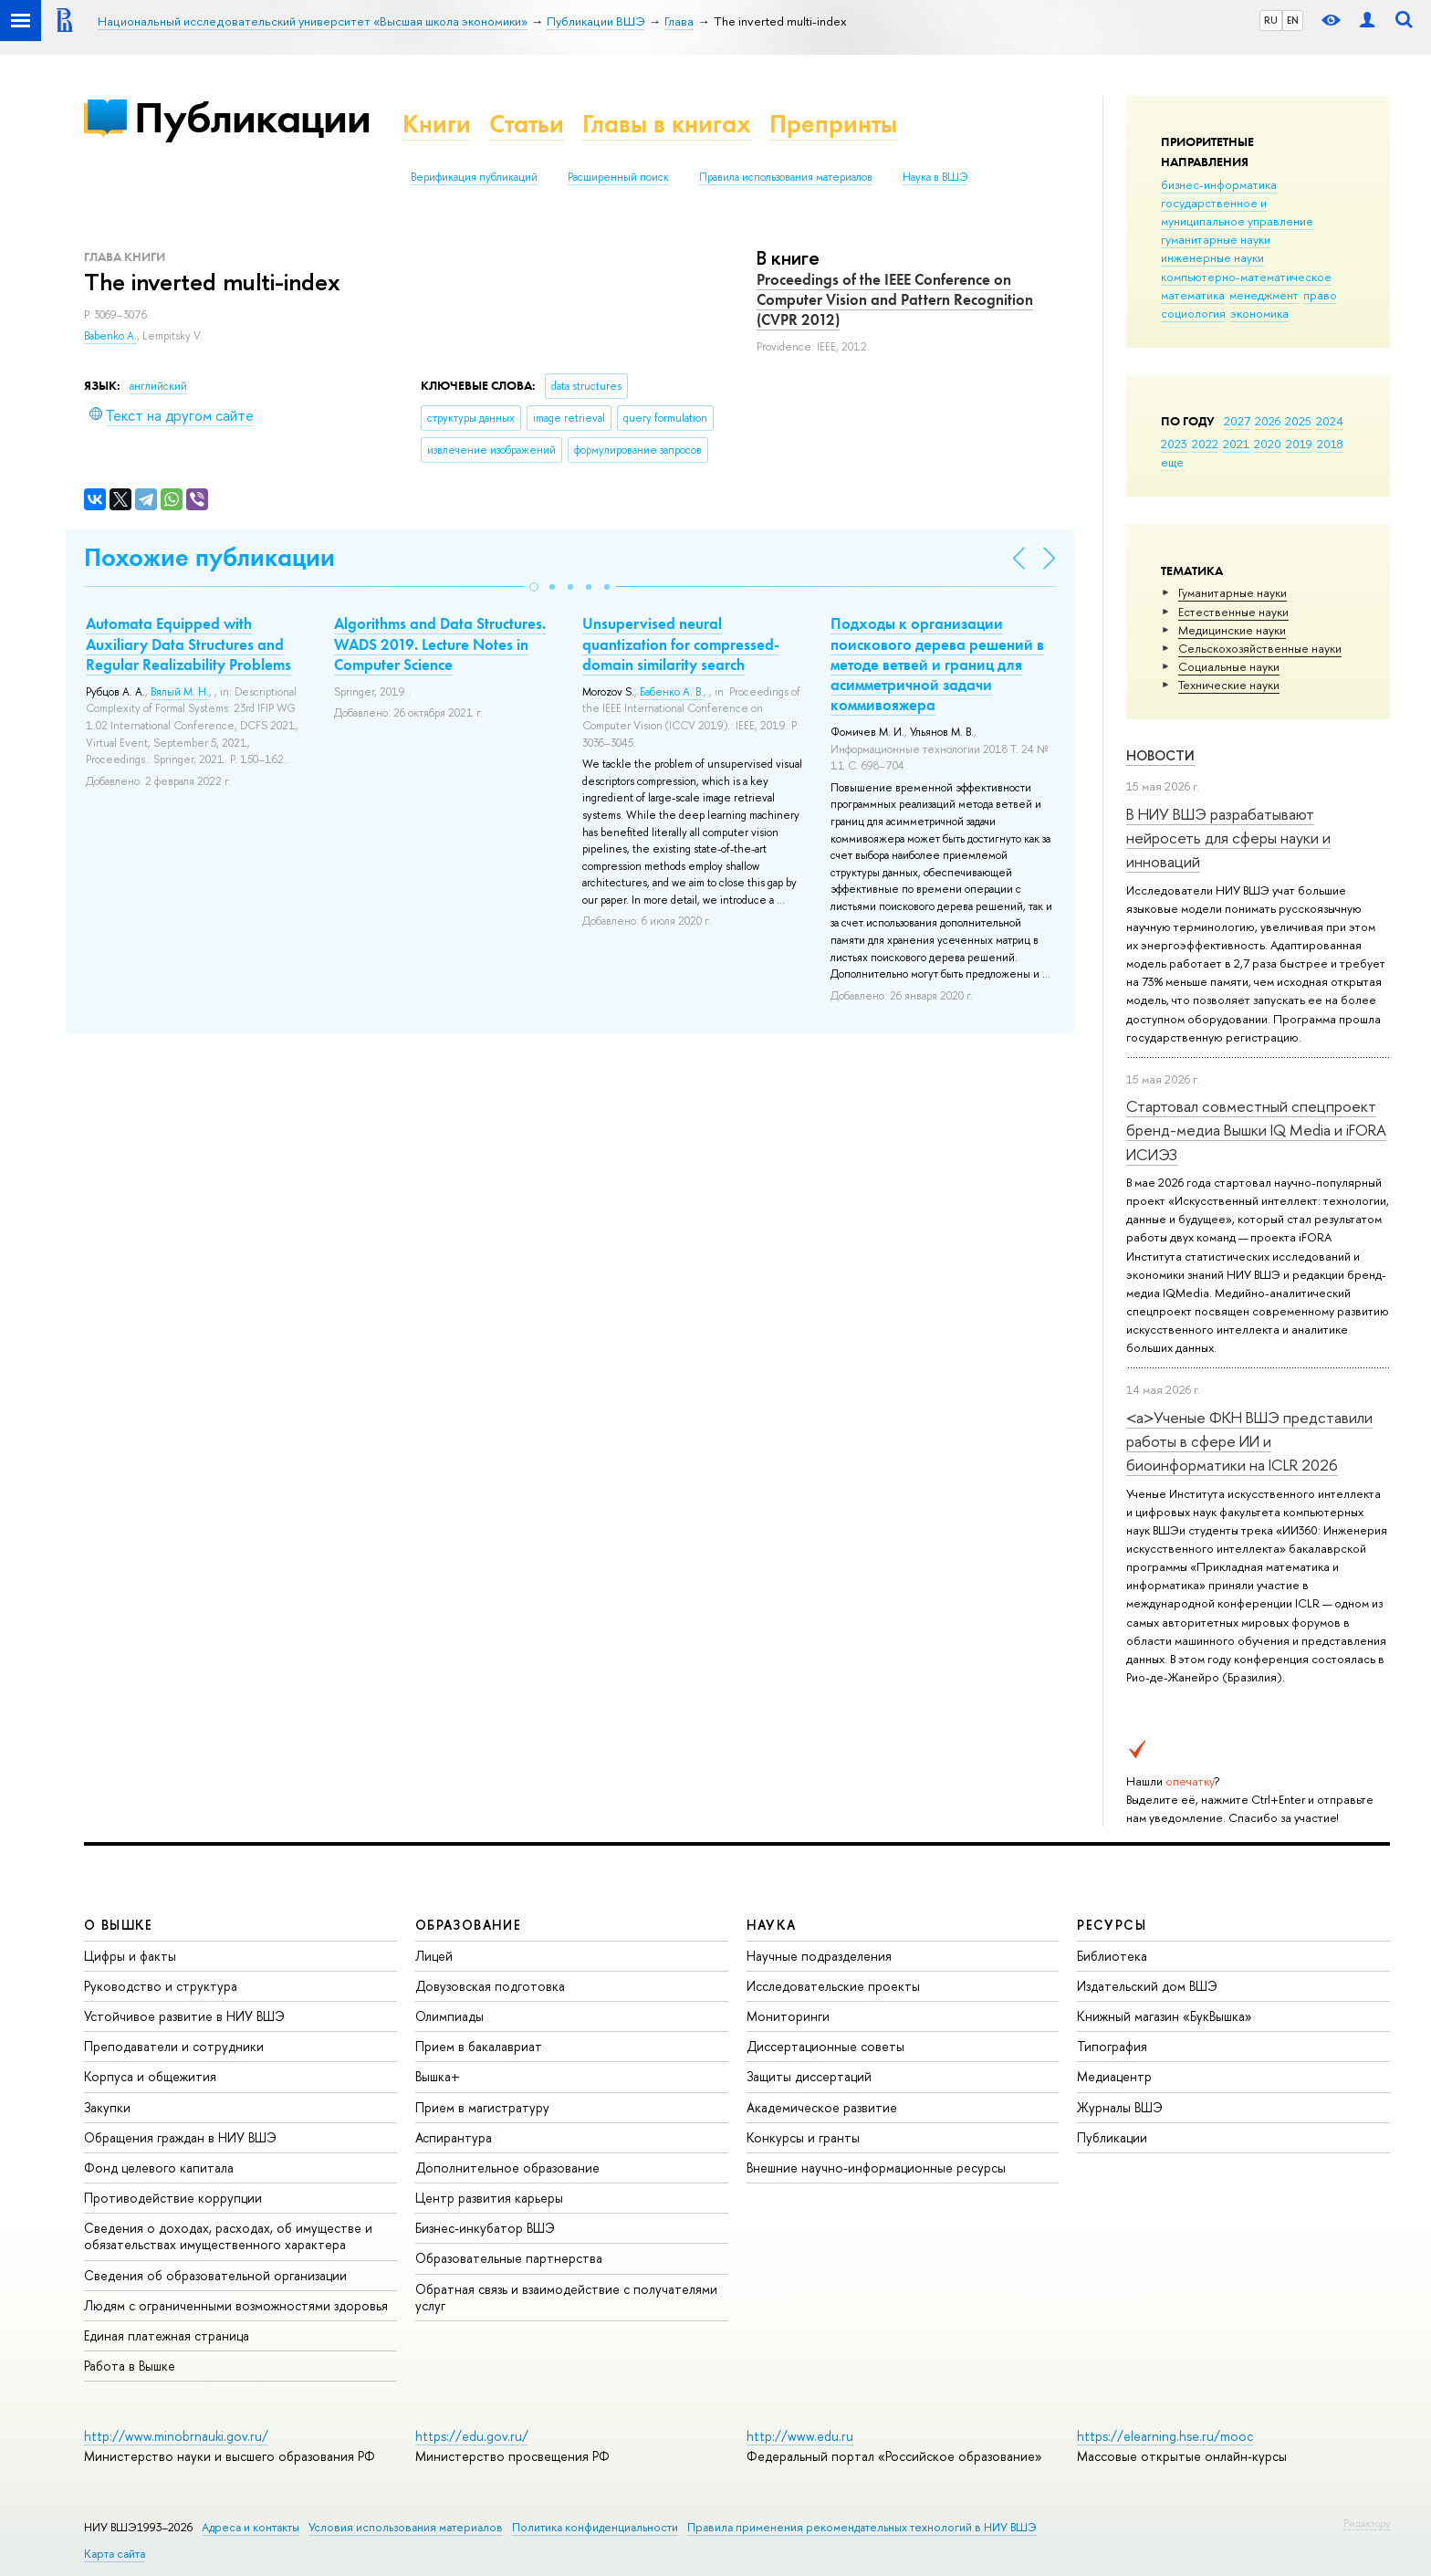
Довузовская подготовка (490, 1986)
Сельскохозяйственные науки (1260, 648)
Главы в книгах (666, 124)
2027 (1237, 421)
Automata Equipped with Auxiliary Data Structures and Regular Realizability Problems (188, 643)
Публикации (252, 117)
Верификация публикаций (474, 177)
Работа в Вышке (129, 2365)
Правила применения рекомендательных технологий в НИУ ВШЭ (862, 2527)
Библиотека (1112, 1955)
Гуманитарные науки (1232, 592)
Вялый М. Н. (180, 692)
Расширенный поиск (618, 177)
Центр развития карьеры (489, 2197)
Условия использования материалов (405, 2527)
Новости (1160, 755)
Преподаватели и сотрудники (174, 2046)
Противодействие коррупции (173, 2197)
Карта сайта (114, 2553)
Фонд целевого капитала (159, 2167)
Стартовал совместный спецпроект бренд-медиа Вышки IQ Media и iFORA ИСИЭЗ (1256, 1130)
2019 (1299, 443)
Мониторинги (788, 2016)
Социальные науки (1229, 666)
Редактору (1366, 2523)
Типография (1112, 2046)
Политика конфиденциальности (595, 2527)
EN (1293, 20)
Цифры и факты (130, 1955)
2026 (1267, 421)
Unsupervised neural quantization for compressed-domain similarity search (680, 643)
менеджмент (1264, 295)
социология (1193, 313)
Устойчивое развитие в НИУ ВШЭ (184, 2016)
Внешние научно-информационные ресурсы (876, 2167)
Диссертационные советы (825, 2046)
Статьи (526, 124)
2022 (1205, 443)
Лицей (434, 1955)
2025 (1298, 421)
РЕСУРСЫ (1111, 1924)
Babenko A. (110, 336)
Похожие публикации (209, 557)
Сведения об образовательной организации (215, 2275)
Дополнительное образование (507, 2167)
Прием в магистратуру (482, 2107)
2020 (1267, 443)
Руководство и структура (160, 1986)
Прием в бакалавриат (478, 2046)
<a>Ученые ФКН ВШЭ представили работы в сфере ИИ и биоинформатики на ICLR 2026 (1249, 1441)
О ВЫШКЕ (118, 1924)
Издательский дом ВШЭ (1147, 1986)
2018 (1330, 443)
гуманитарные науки (1215, 239)
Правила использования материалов (785, 177)
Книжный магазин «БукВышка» (1164, 2016)
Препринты (833, 124)
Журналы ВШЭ (1120, 2107)
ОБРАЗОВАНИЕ (468, 1924)
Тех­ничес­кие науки (1229, 684)
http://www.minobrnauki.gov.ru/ (176, 2436)
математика (1193, 295)
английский (158, 386)
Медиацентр (1114, 2076)
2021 (1236, 443)
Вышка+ (437, 2076)
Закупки (107, 2107)
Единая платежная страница (166, 2335)
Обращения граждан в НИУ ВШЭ (180, 2137)
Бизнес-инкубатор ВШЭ (485, 2227)
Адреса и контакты (250, 2527)
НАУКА (772, 1924)
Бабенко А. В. (672, 692)
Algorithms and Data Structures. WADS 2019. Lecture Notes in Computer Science (440, 643)
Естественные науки (1233, 611)
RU (1271, 20)
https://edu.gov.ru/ (471, 2436)
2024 (1329, 421)
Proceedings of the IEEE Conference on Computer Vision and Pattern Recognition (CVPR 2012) (895, 299)
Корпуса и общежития (150, 2076)
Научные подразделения (819, 1955)
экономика (1259, 313)
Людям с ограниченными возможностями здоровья (236, 2305)
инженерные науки (1212, 257)
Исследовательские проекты (833, 1986)
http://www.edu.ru (800, 2436)
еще (1172, 462)
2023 (1174, 443)
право (1320, 295)
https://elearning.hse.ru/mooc (1165, 2436)
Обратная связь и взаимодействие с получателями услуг (566, 2297)
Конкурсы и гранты (803, 2137)
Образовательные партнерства (508, 2258)
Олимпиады (449, 2016)
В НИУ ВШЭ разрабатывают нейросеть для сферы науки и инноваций (1228, 838)
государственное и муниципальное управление (1237, 211)
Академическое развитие (822, 2107)
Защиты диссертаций (809, 2076)
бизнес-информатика (1219, 184)
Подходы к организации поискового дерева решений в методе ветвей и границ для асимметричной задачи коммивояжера (937, 663)
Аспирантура (453, 2137)
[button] (534, 587)
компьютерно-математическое (1246, 276)
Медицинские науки (1232, 630)
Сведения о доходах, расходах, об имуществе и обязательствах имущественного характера (228, 2236)
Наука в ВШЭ (935, 177)
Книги (436, 124)
